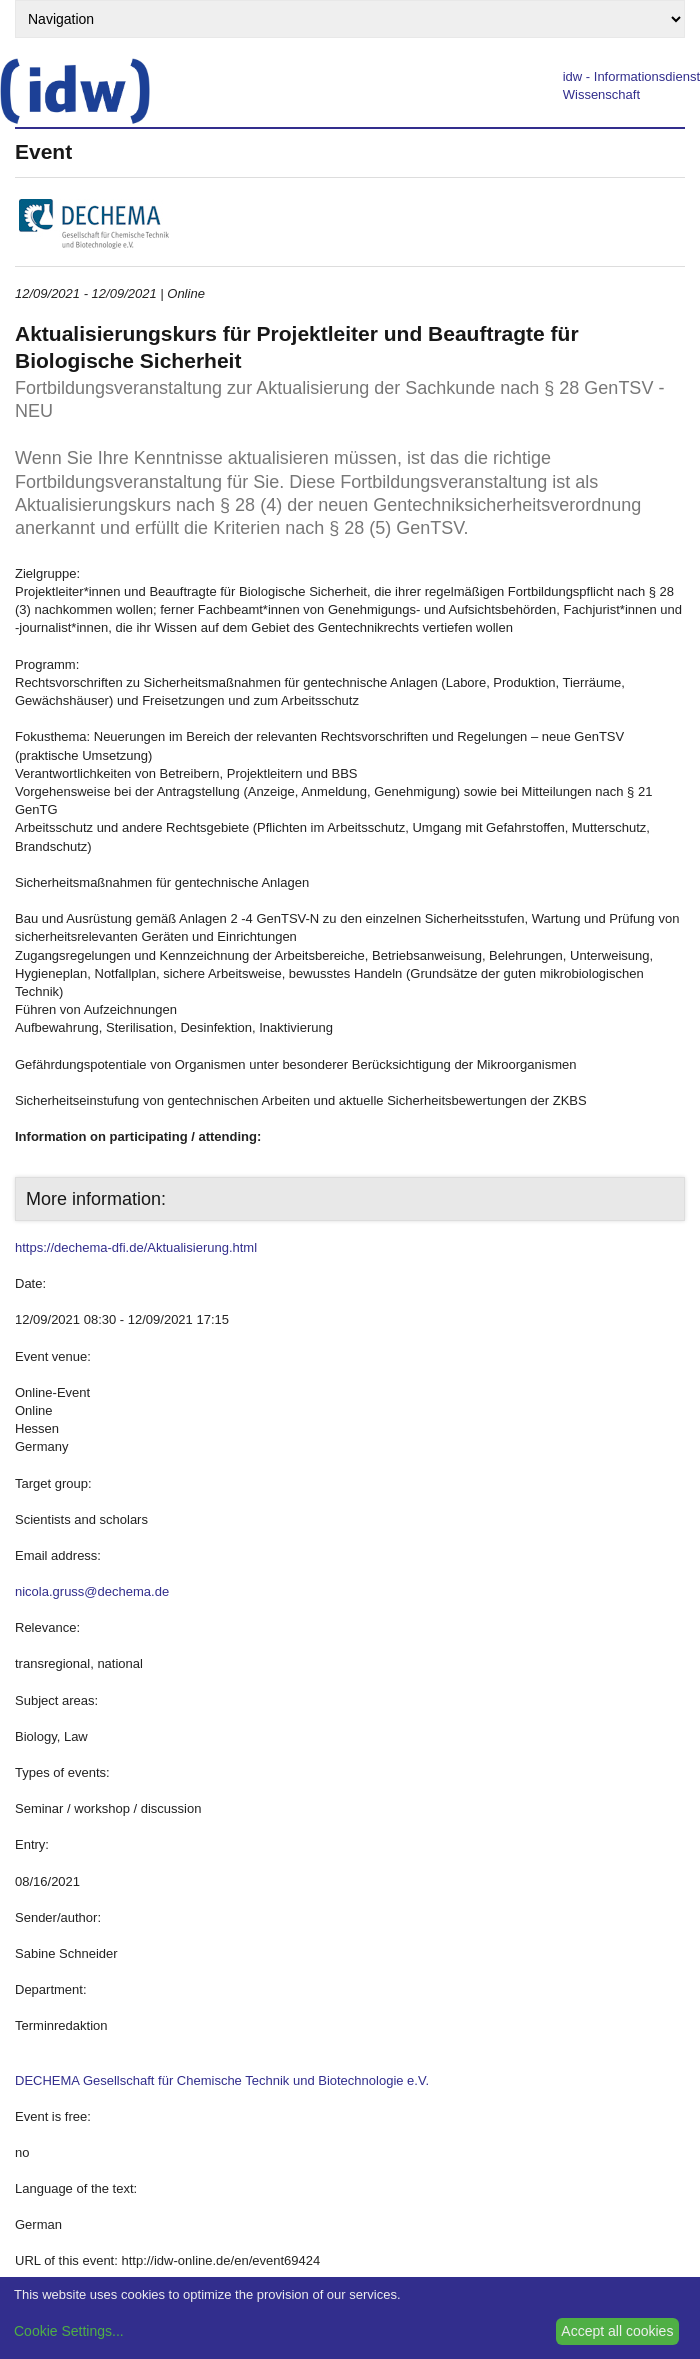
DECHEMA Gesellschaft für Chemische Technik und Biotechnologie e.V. (222, 2080)
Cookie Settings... (69, 2331)
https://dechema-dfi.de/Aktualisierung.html (136, 1247)
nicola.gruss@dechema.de (92, 1591)
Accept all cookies (617, 2331)
